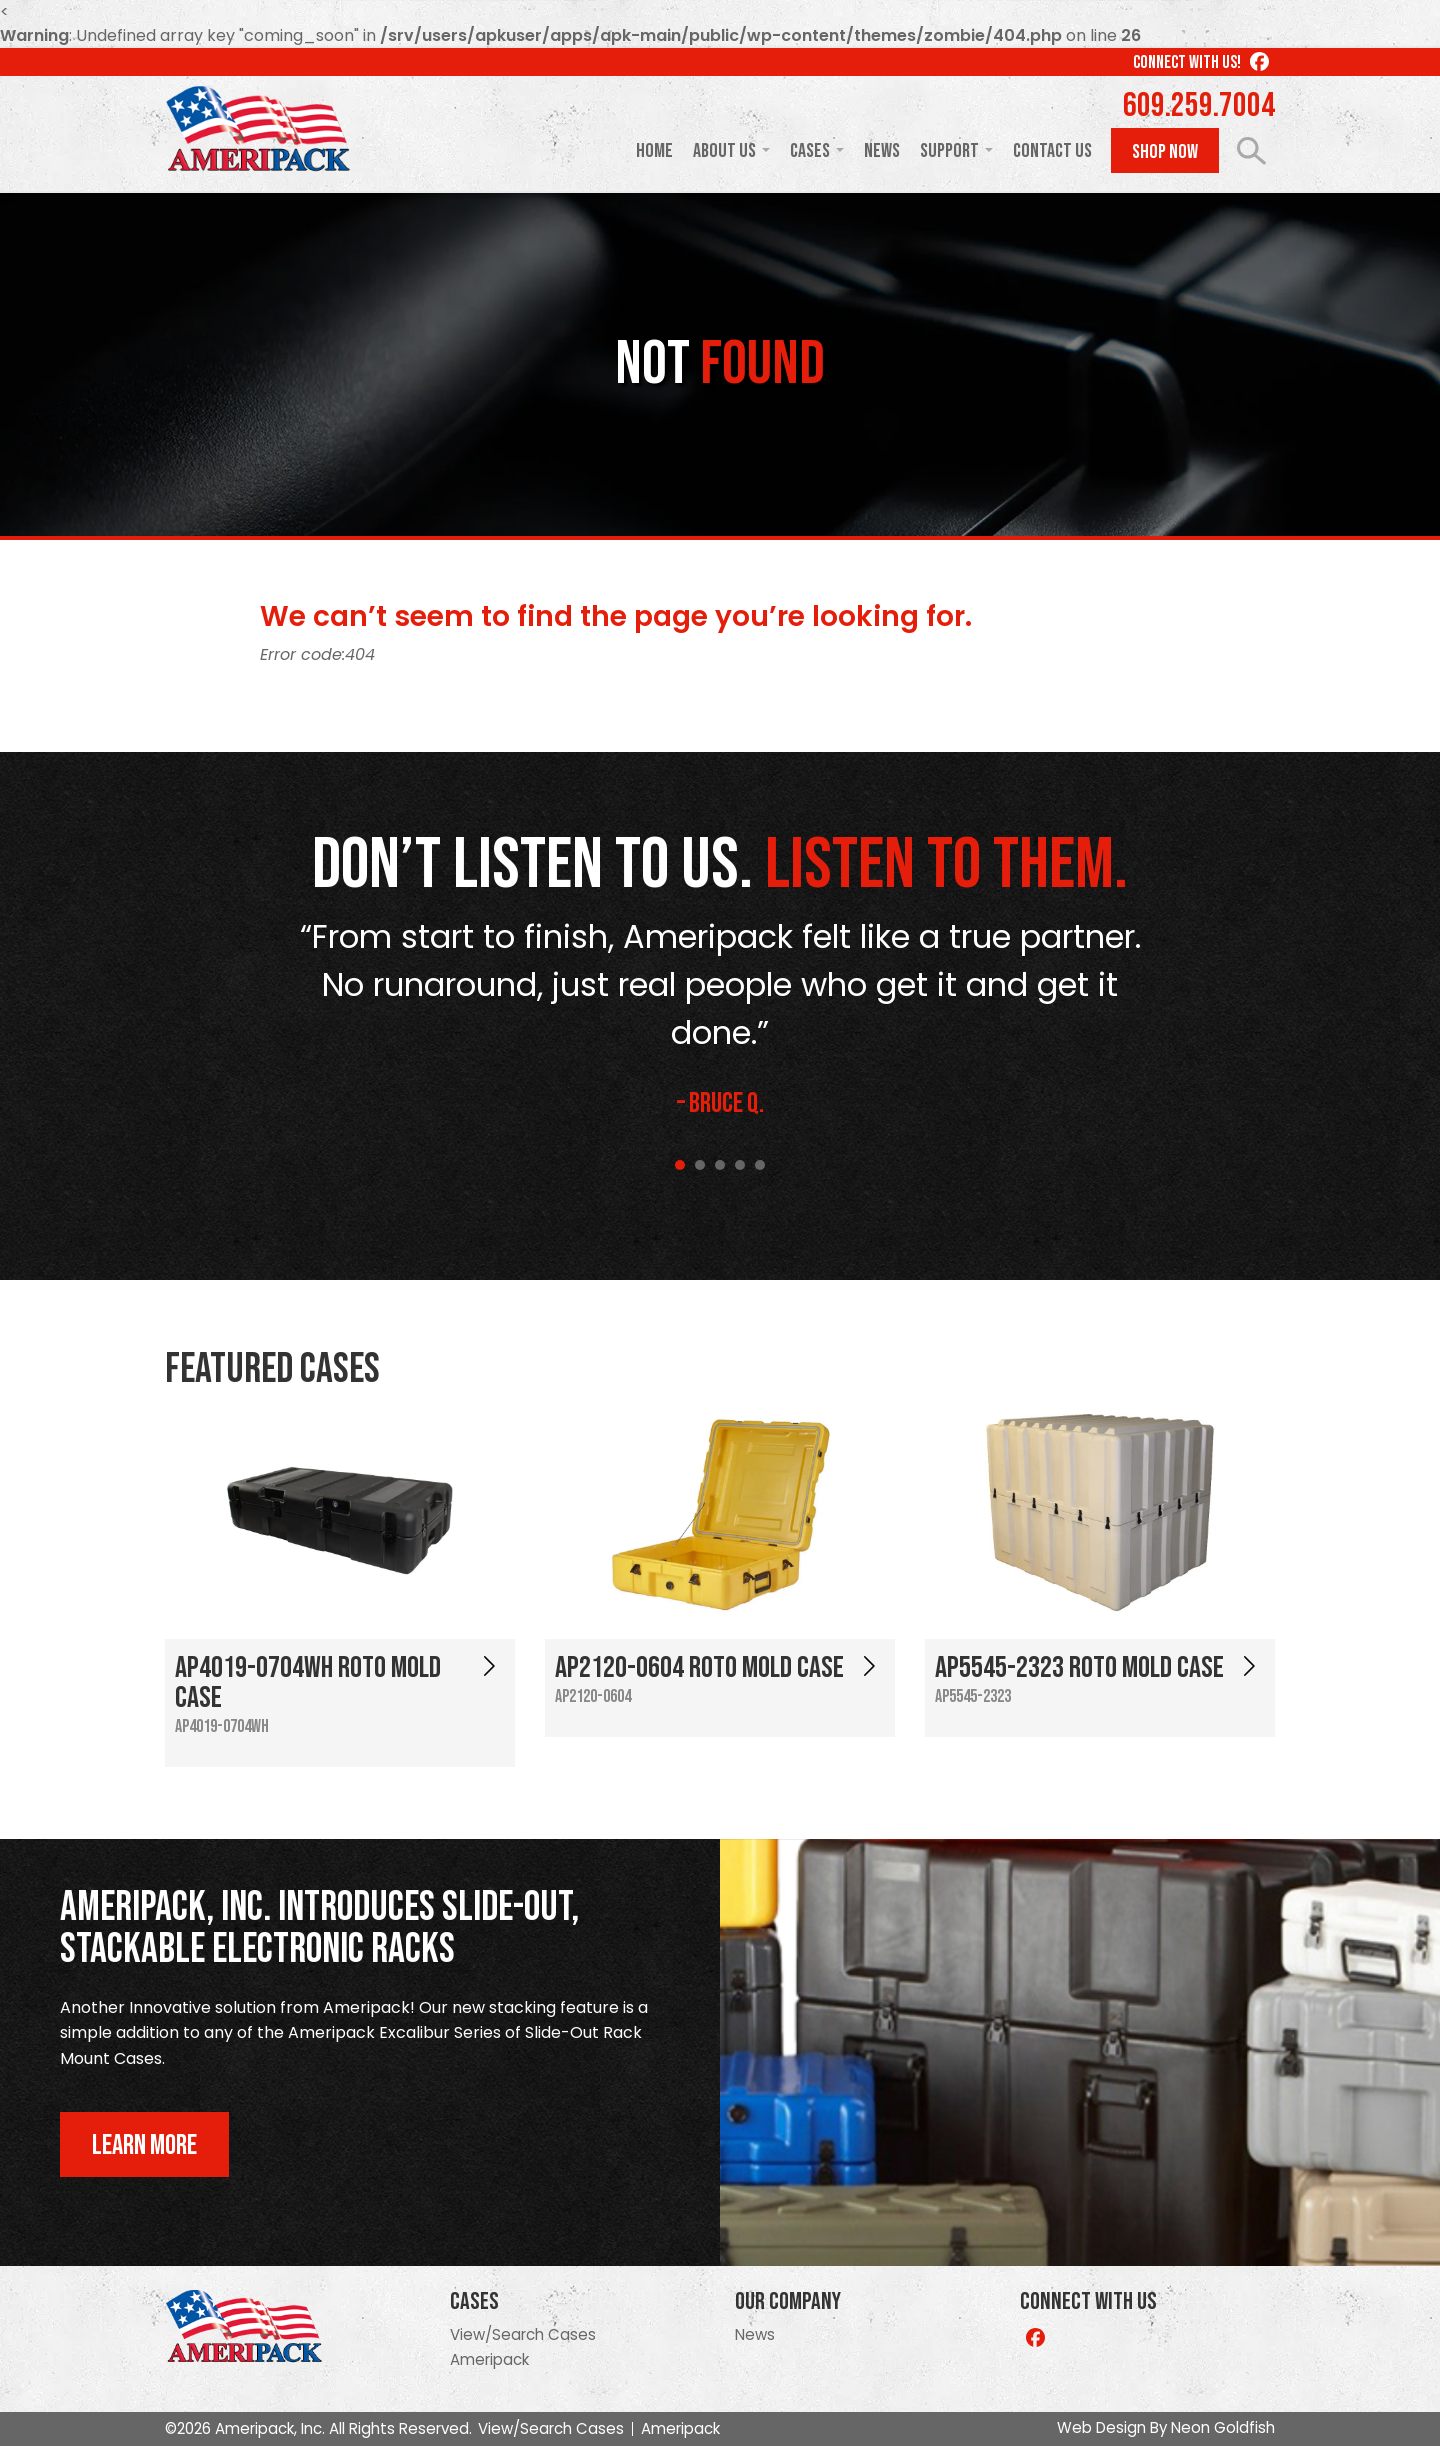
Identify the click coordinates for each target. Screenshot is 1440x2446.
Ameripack (489, 2359)
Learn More (144, 2145)
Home (654, 151)
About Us (724, 151)
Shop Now (1165, 152)
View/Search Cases (523, 2334)
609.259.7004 (1199, 106)
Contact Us (1052, 151)
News (882, 151)
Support (949, 151)
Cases (810, 151)
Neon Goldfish (1223, 2427)
